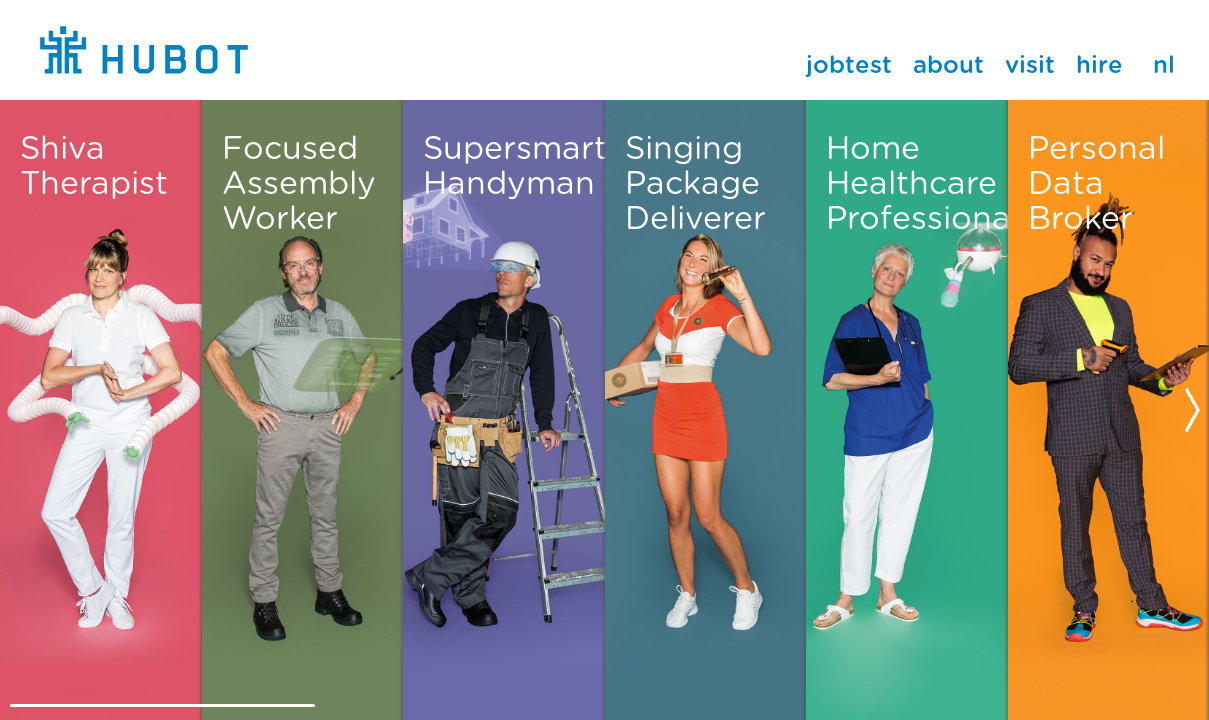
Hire (1099, 66)
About (948, 66)
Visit (1030, 66)
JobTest (849, 66)
